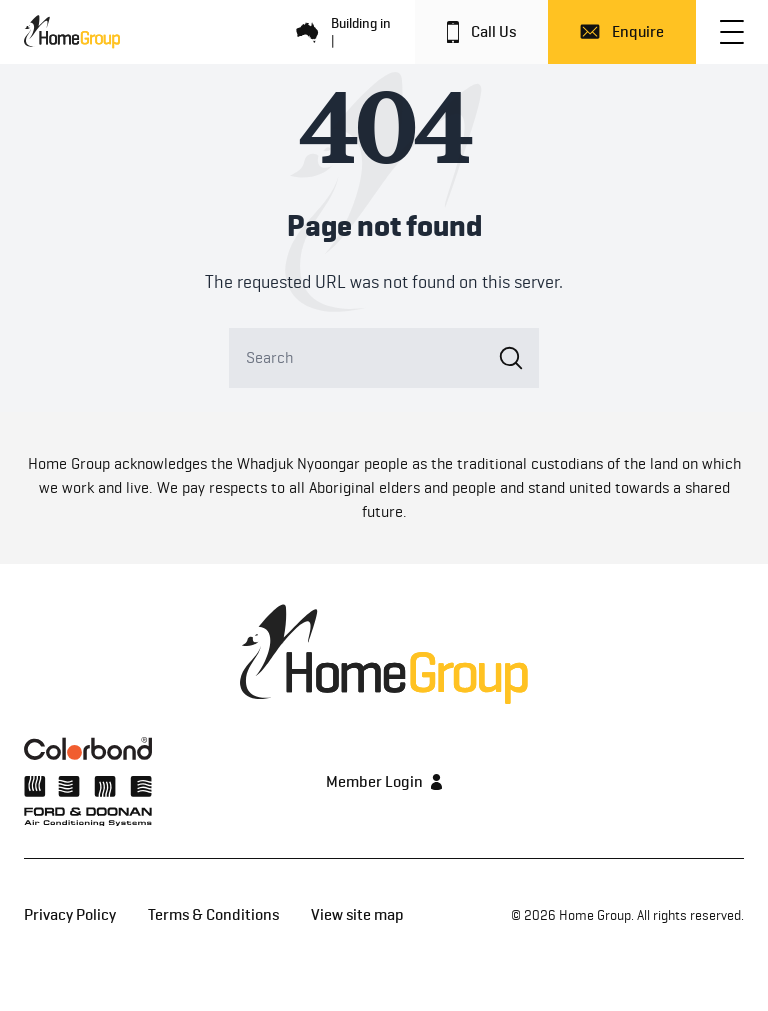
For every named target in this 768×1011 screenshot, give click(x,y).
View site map (357, 914)
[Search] (384, 358)
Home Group (595, 915)
